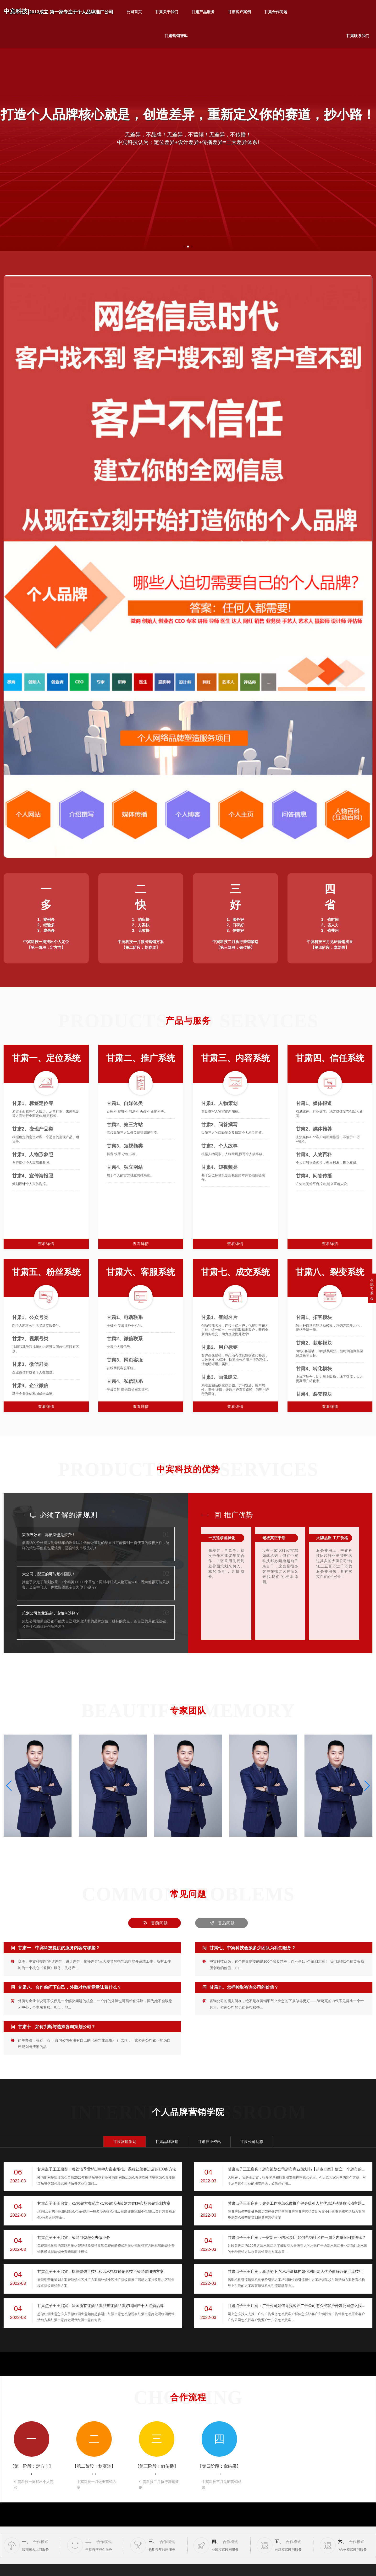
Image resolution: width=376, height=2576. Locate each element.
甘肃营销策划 (124, 2142)
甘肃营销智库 (176, 36)
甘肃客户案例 (239, 12)
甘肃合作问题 (275, 12)
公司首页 (134, 12)
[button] (184, 246)
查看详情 (46, 1244)
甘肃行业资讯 (209, 2142)
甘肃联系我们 (357, 36)
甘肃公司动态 (251, 2142)
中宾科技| (58, 11)
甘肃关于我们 (166, 12)
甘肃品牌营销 (166, 2142)
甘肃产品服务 (203, 12)
